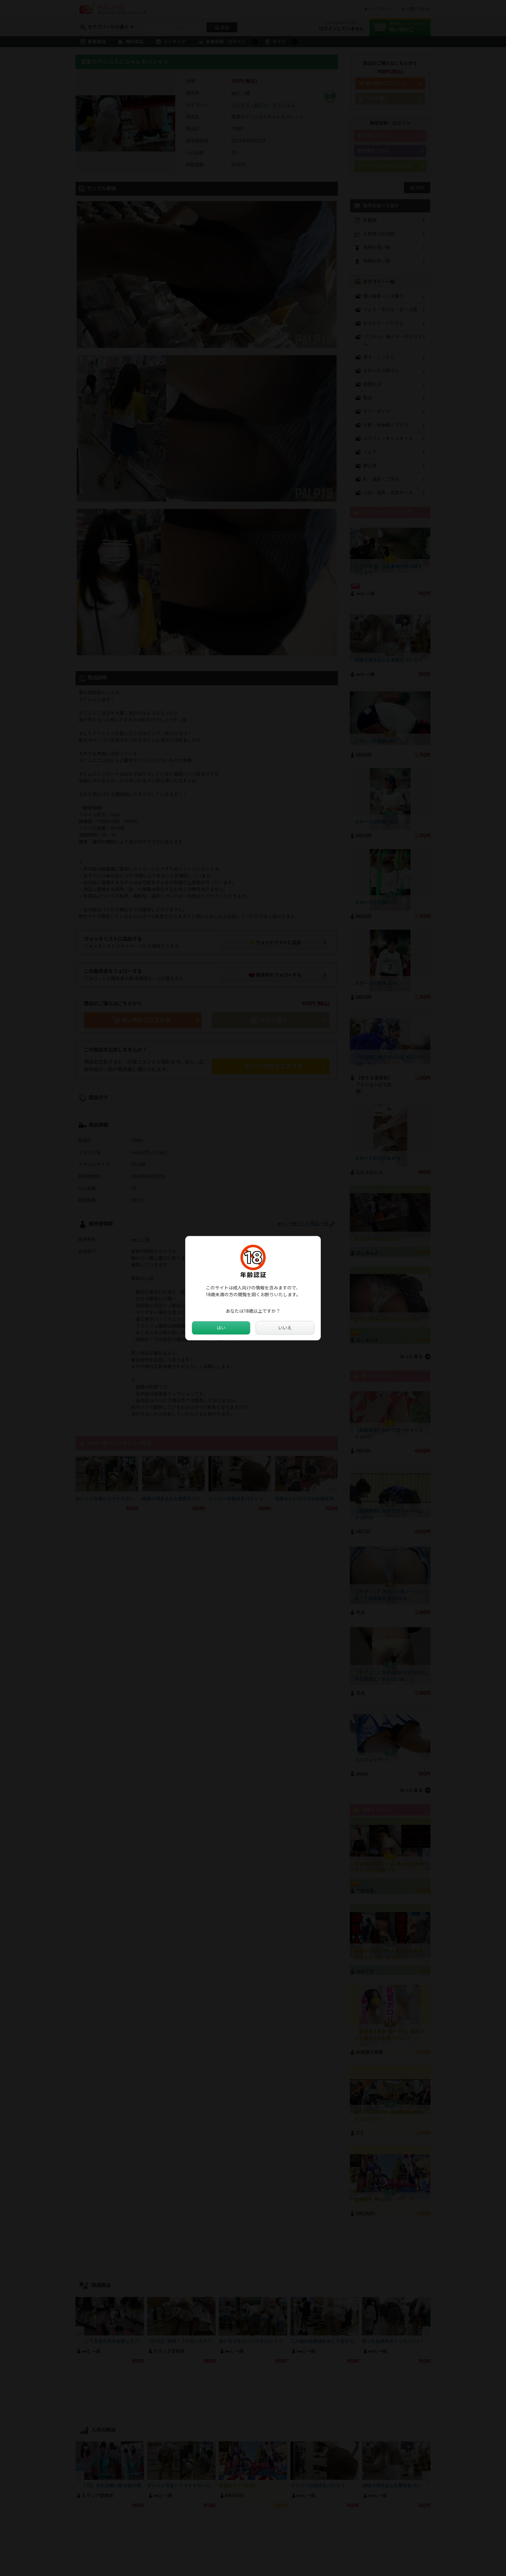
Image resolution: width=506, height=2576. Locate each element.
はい (221, 1327)
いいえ (285, 1327)
